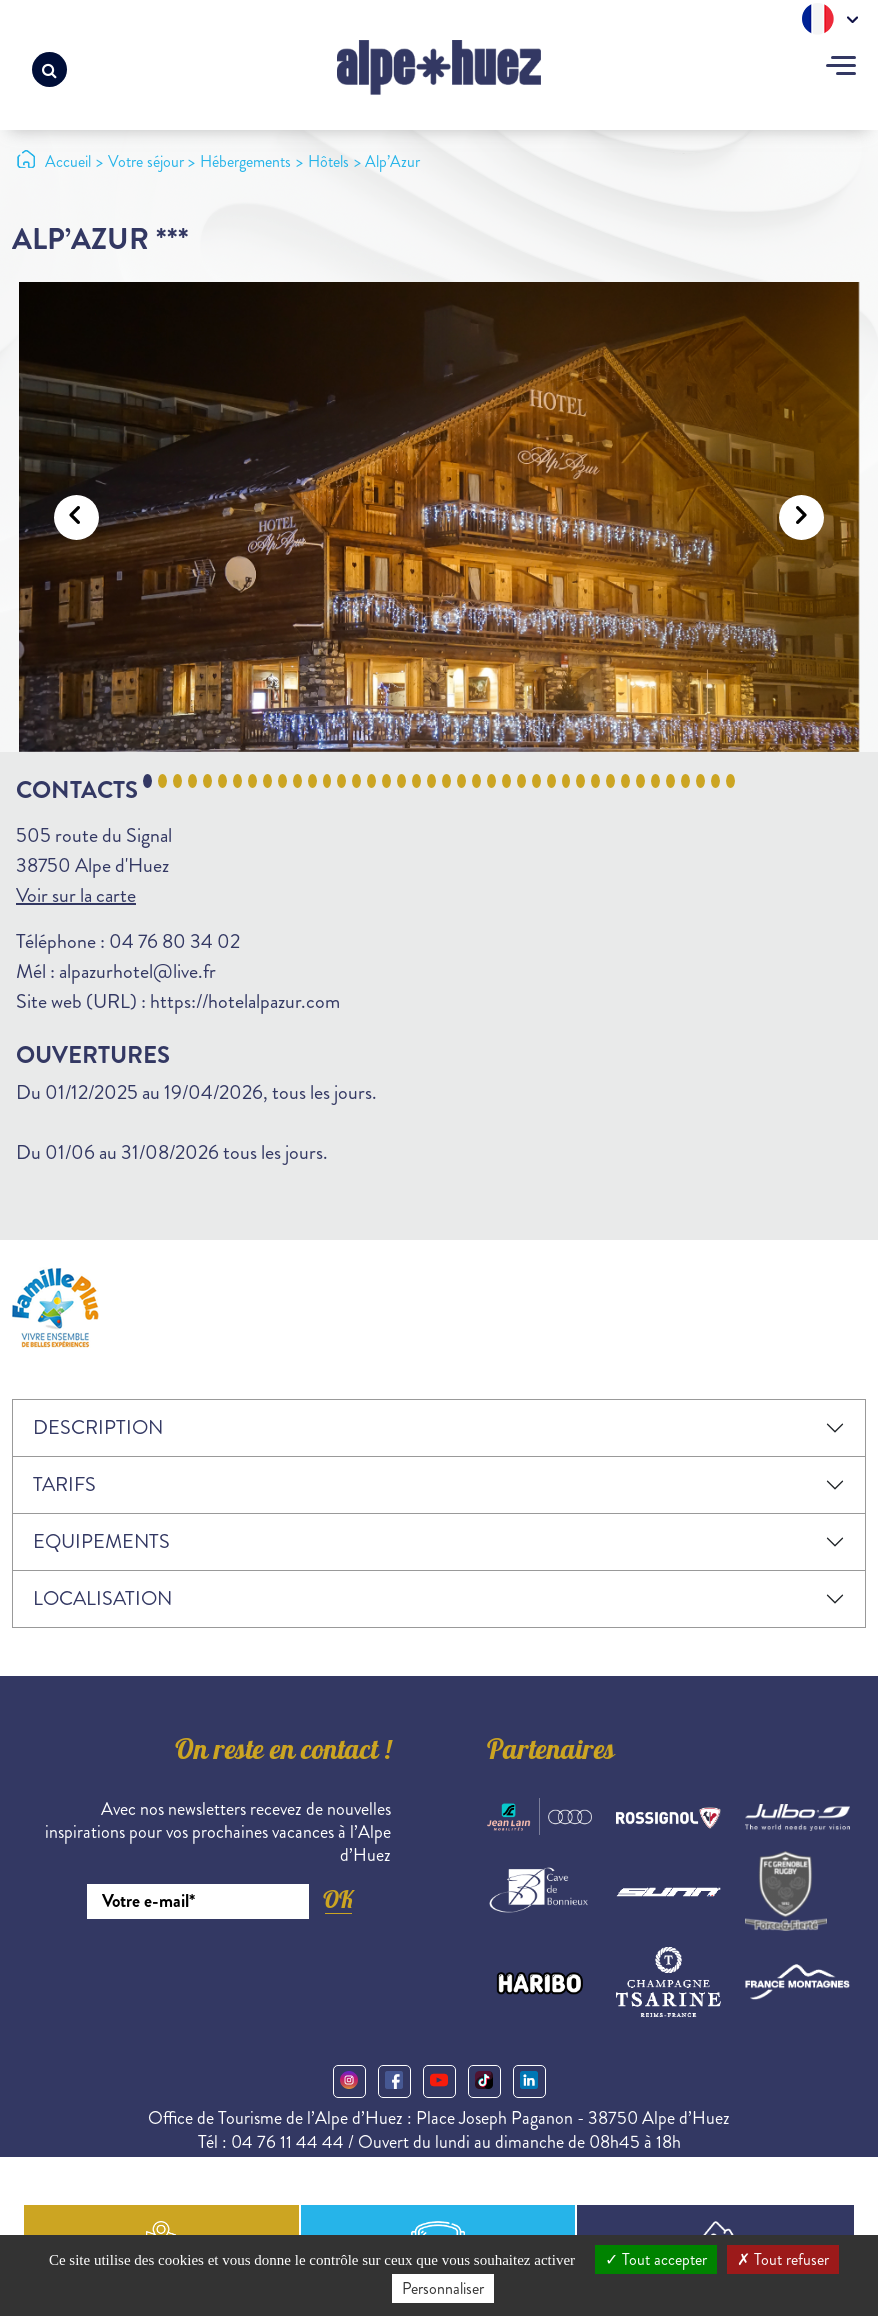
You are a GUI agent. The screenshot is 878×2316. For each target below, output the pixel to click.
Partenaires (551, 1753)
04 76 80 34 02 (174, 941)
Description (98, 1427)
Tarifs (64, 1484)
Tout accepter (656, 2259)
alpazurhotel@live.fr (137, 971)
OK (338, 1899)
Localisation (102, 1598)
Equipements (101, 1541)
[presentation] (239, 1974)
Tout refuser (783, 2259)
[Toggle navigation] (841, 68)
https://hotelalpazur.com (245, 1001)
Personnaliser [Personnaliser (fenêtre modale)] (443, 2288)
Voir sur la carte (76, 895)
